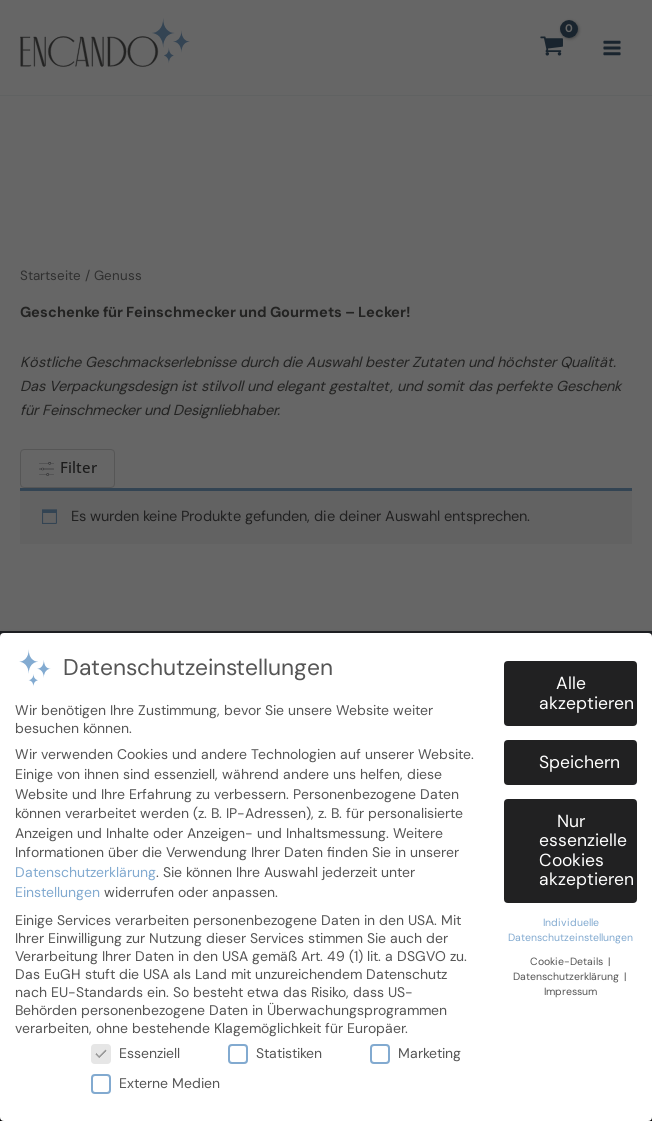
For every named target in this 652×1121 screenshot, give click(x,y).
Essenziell (135, 1050)
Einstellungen (57, 889)
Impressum (570, 988)
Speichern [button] (579, 759)
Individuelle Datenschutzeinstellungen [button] (570, 927)
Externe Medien (155, 1080)
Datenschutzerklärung (85, 869)
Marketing (415, 1050)
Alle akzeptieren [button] (586, 690)
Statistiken (275, 1050)
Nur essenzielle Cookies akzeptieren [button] (586, 847)
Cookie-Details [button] (568, 959)
